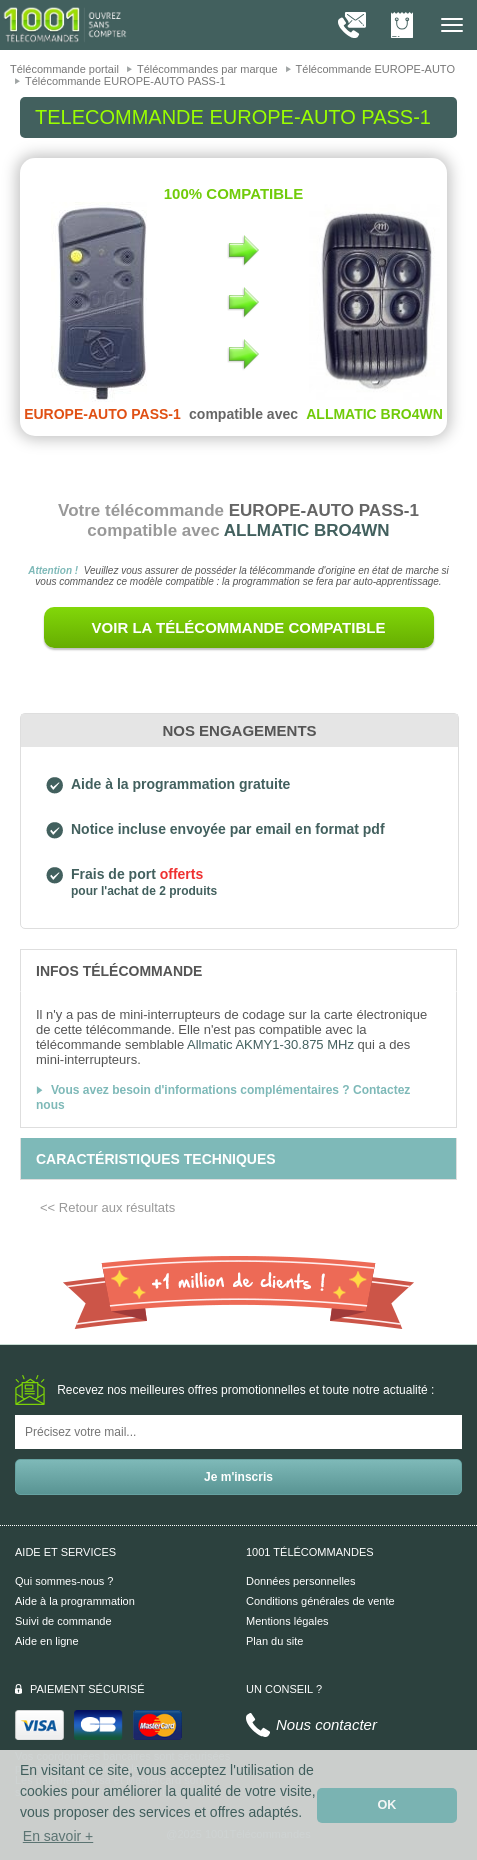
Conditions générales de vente (320, 1601)
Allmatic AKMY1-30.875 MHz (270, 1044)
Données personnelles (300, 1581)
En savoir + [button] (58, 1836)
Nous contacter (326, 1724)
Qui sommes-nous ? (64, 1581)
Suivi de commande (63, 1621)
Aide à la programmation (75, 1601)
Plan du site (274, 1641)
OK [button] (387, 1805)
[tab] (238, 970)
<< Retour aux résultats (107, 1207)
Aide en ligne (47, 1641)
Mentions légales (287, 1621)
